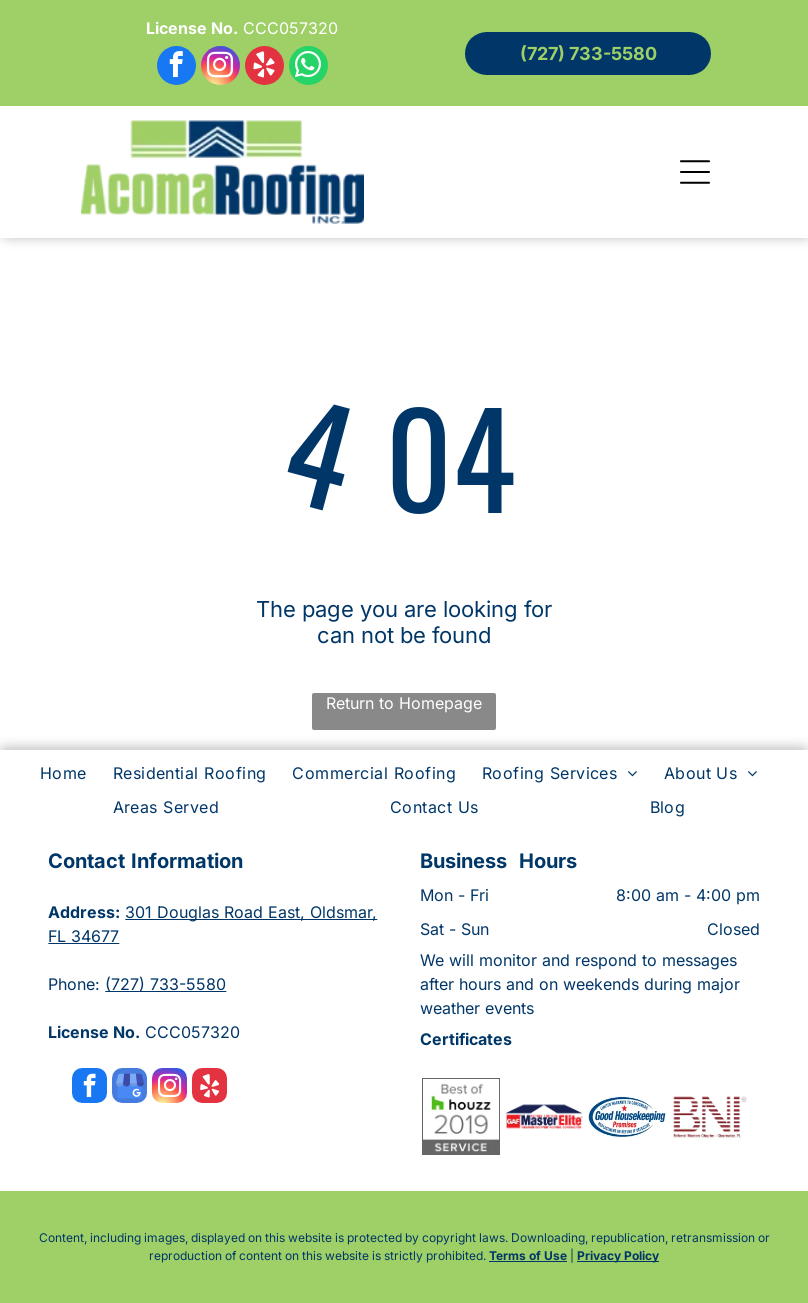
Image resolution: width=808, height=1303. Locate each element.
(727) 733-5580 (165, 984)
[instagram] (220, 68)
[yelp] (264, 68)
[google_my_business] (129, 1088)
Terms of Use (528, 1255)
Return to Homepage (404, 703)
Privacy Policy (618, 1255)
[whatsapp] (308, 68)
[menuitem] (68, 773)
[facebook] (176, 68)
